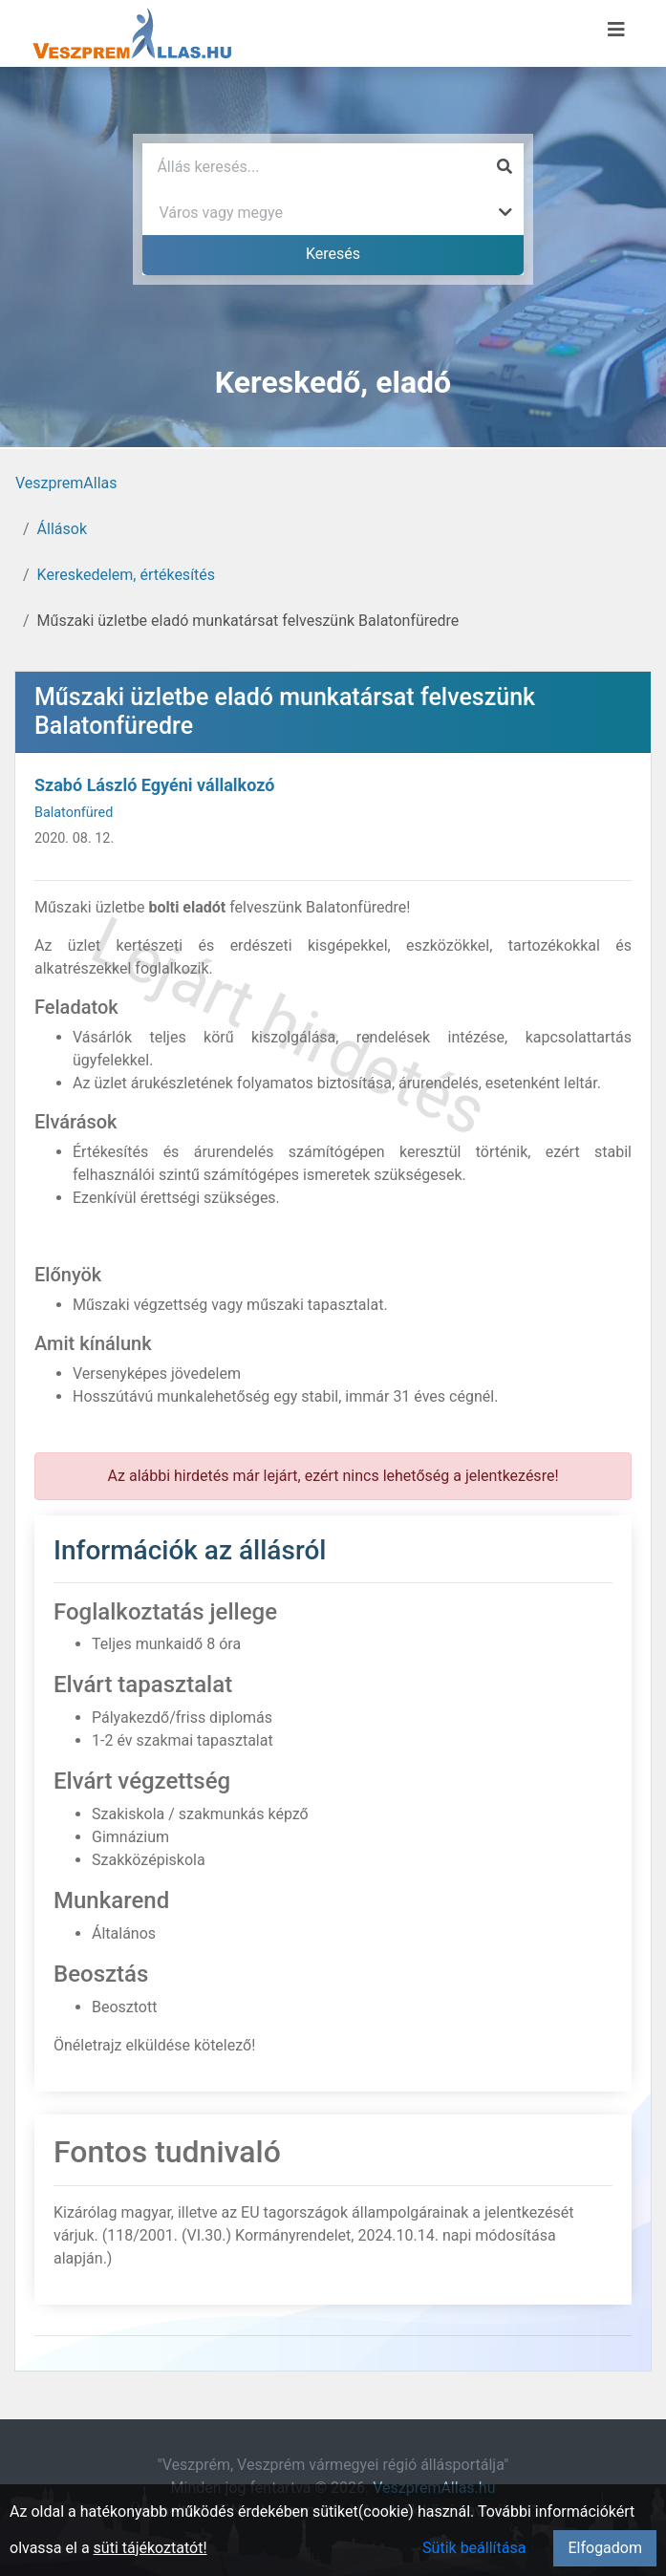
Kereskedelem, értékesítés (126, 575)
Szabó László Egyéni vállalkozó (154, 785)
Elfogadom (605, 2548)
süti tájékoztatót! (150, 2548)
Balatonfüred (73, 813)
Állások (62, 529)
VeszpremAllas (66, 483)
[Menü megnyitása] (616, 30)
